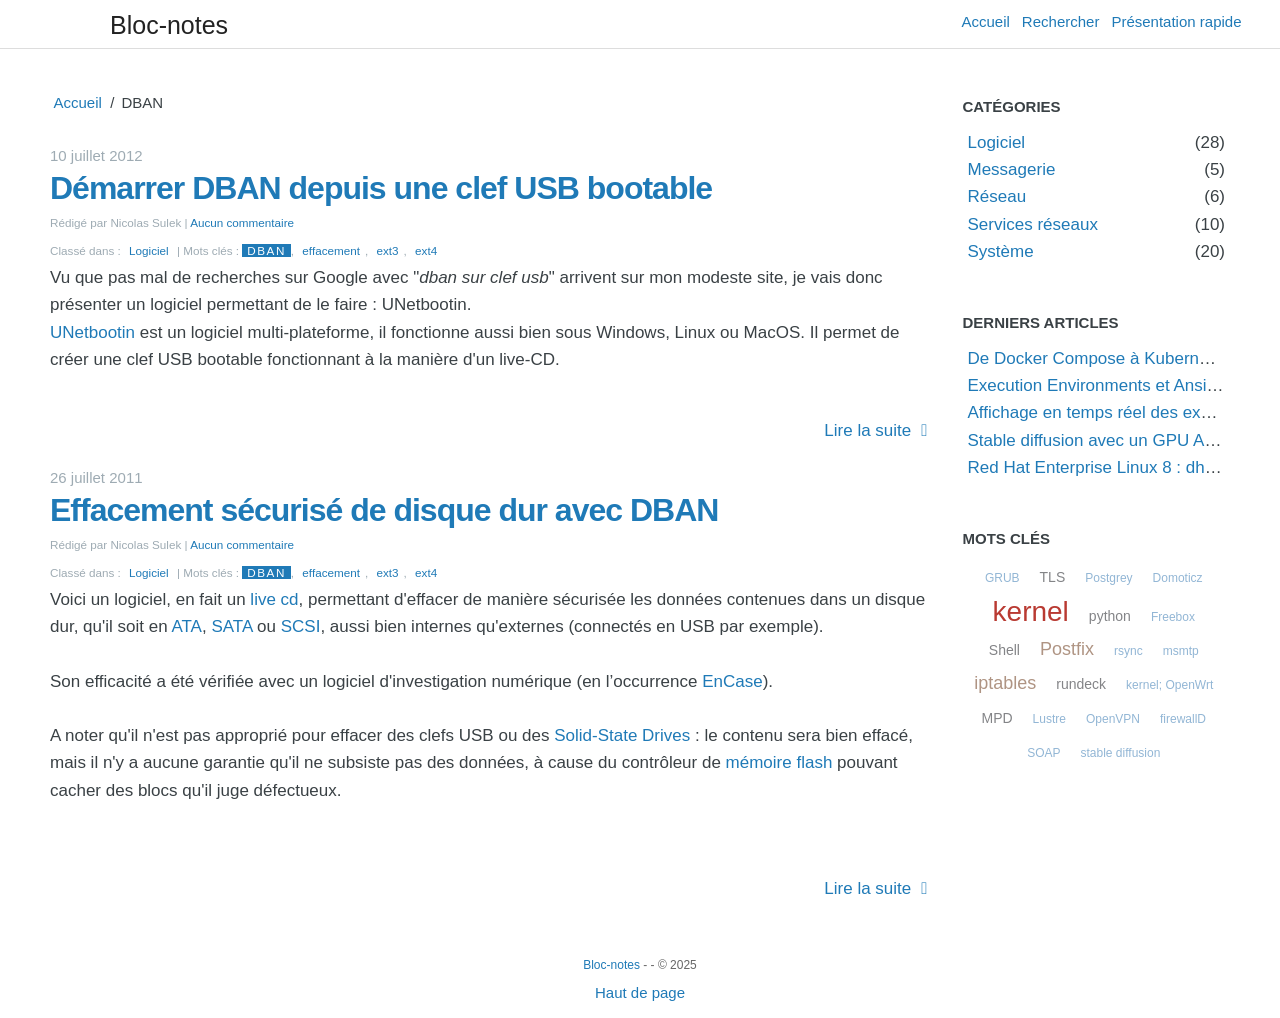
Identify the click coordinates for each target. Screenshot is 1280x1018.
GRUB (1002, 578)
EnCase (732, 681)
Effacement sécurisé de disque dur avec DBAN (384, 510)
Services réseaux (1033, 224)
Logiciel (149, 250)
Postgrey (1108, 578)
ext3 (387, 250)
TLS (1053, 577)
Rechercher (1061, 21)
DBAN (266, 250)
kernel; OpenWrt (1169, 685)
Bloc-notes (169, 25)
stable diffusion (1121, 753)
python (1110, 616)
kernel (1031, 611)
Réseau (997, 196)
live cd (274, 599)
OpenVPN (1113, 719)
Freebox (1173, 617)
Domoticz (1178, 578)
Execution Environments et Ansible (1099, 385)
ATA (186, 626)
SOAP (1043, 753)
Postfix (1067, 649)
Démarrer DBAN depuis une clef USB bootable (381, 188)
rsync (1128, 651)
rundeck (1081, 684)
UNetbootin (92, 332)
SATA (231, 626)
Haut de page (640, 992)
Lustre (1049, 719)
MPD (996, 718)
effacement (331, 250)
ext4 (426, 250)
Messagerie (1012, 169)
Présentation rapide (1176, 21)
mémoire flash (779, 762)
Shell (1004, 650)
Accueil (986, 21)
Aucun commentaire (242, 222)
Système (1001, 251)
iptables (1005, 683)
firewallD (1183, 719)
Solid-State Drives (622, 735)
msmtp (1181, 651)
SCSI (301, 626)
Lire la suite (867, 430)
